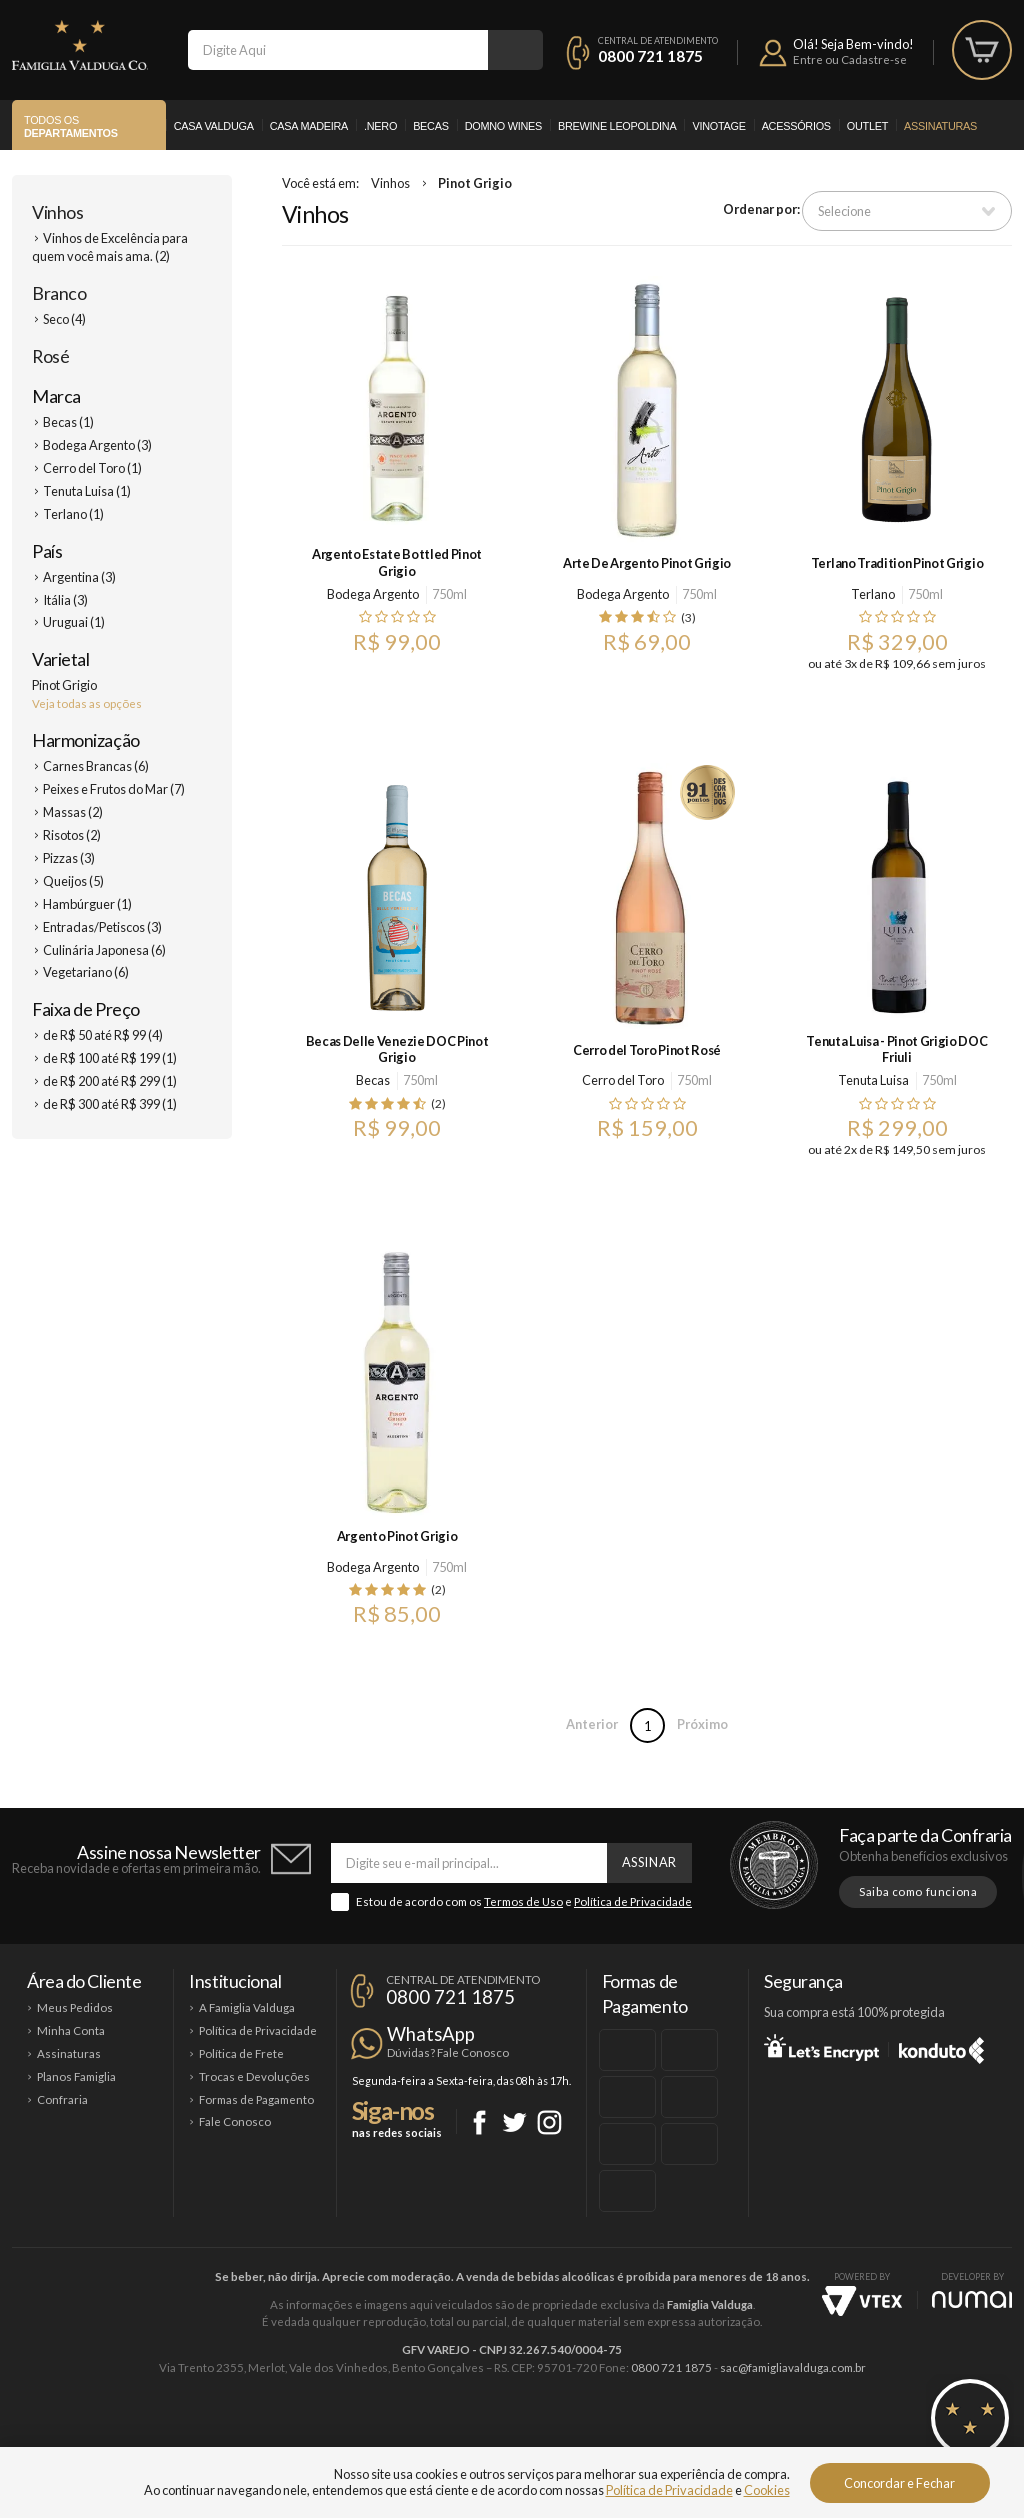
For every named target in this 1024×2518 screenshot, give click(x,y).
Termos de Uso (523, 1901)
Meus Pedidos (75, 2007)
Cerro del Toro (623, 1080)
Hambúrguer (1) (87, 904)
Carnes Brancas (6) (96, 766)
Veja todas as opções (87, 703)
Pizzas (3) (69, 858)
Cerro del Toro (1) (92, 468)
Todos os (71, 127)
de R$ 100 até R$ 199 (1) (110, 1058)
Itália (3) (65, 600)
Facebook (479, 2122)
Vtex (862, 2301)
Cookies (767, 2490)
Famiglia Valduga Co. (80, 45)
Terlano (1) (73, 514)
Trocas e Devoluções (254, 2076)
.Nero (380, 126)
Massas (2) (73, 812)
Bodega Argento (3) (97, 445)
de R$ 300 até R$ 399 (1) (110, 1104)
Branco (59, 293)
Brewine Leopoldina (617, 126)
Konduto (941, 2047)
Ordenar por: (761, 209)
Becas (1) (68, 422)
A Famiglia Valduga (247, 2007)
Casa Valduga (214, 126)
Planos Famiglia (76, 2076)
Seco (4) (64, 319)
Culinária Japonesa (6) (104, 950)
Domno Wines (503, 126)
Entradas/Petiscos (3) (102, 927)
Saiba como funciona (918, 1891)
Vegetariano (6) (86, 972)
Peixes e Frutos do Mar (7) (114, 789)
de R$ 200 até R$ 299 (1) (110, 1081)
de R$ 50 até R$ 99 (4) (103, 1035)
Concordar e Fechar (899, 2483)
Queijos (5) (73, 881)
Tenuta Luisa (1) (87, 491)
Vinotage (718, 126)
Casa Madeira (309, 126)
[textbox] (338, 50)
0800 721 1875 (650, 56)
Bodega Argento (373, 594)
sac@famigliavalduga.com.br (793, 2367)
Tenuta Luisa (873, 1080)
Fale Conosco (235, 2121)
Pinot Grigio (475, 183)
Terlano (873, 594)
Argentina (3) (79, 577)
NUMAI (972, 2299)
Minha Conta (71, 2030)
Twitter (514, 2122)
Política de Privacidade (633, 1901)
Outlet (867, 126)
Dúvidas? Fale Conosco (448, 2052)
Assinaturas (940, 126)
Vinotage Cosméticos (809, 2435)
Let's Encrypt (821, 2047)
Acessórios (796, 126)
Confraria (62, 2099)
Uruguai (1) (74, 622)
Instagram (549, 2122)
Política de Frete (241, 2053)
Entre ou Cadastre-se (850, 59)
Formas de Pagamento (256, 2099)
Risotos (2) (72, 835)
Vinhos (57, 212)
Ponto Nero (571, 2435)
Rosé (50, 356)
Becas (431, 126)
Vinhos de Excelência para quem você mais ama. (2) (110, 247)
